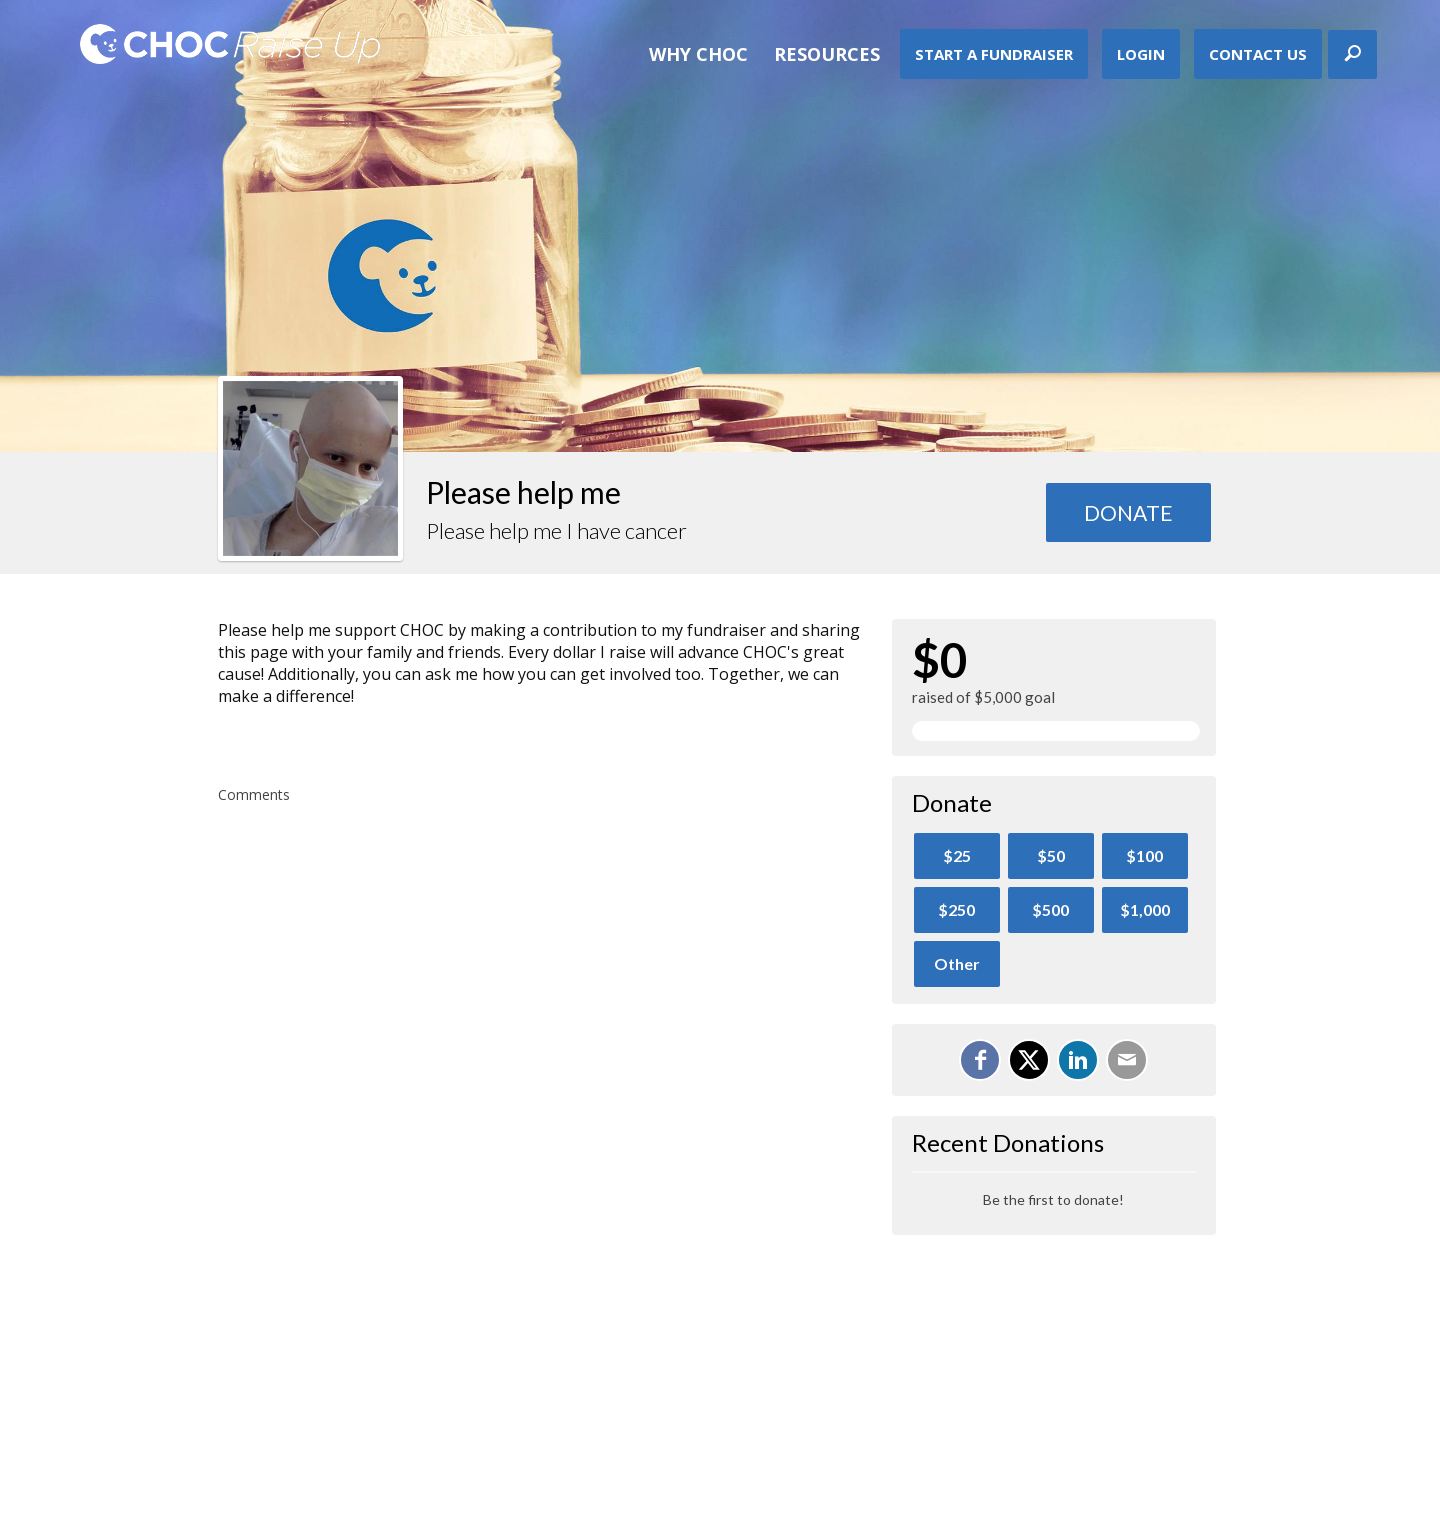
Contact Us (1258, 54)
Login (1141, 54)
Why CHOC (698, 54)
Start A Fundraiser (994, 54)
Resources (827, 54)
